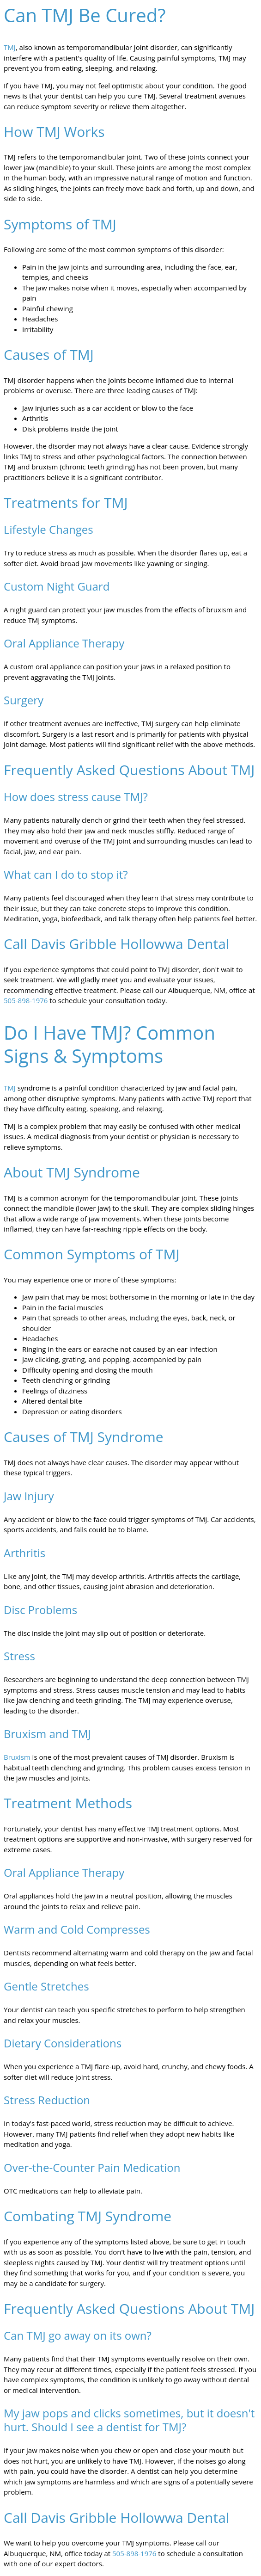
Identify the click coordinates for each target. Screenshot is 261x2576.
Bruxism (17, 1757)
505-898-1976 (26, 1000)
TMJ (10, 47)
